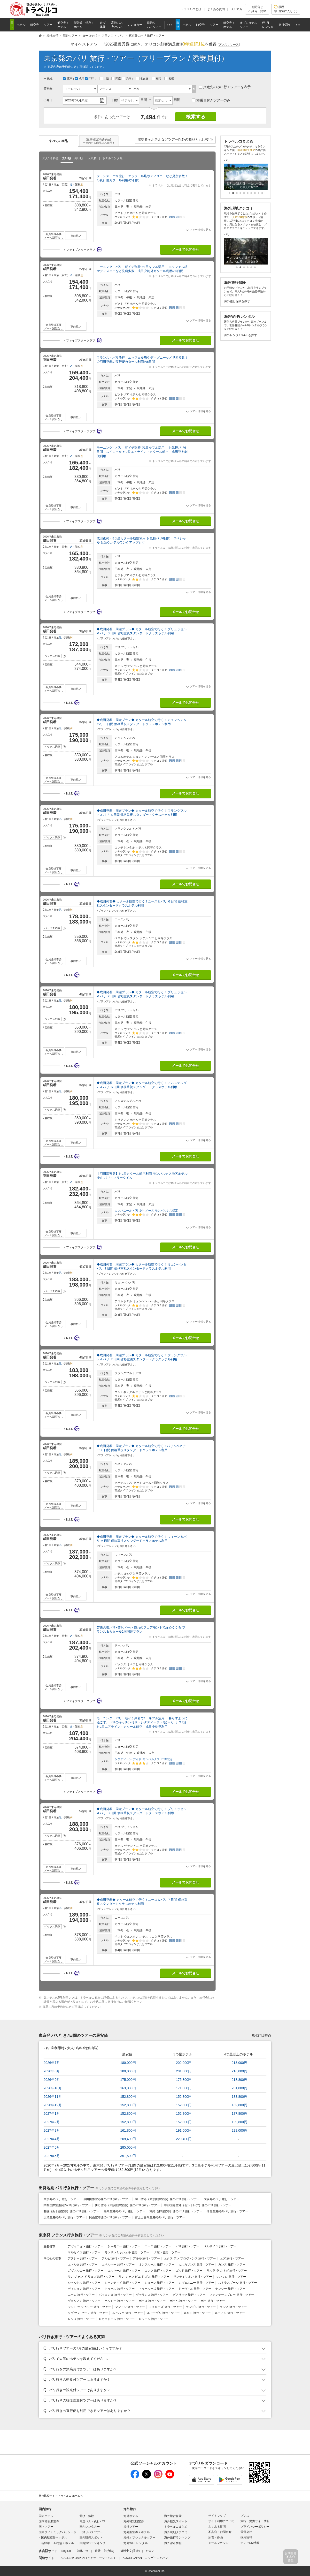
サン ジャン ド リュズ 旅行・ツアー (91, 2276)
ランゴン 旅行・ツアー (201, 2307)
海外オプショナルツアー (139, 2537)
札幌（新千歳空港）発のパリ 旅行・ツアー (72, 2211)
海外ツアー (131, 2526)
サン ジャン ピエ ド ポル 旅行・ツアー (144, 2276)
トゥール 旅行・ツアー (119, 2288)
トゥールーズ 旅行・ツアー (156, 2288)
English (66, 2551)
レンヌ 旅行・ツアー (81, 2319)
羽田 (90, 78)
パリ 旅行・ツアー (188, 2246)
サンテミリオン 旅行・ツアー (192, 2276)
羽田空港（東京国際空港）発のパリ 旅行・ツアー (167, 2199)
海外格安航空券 (134, 2521)
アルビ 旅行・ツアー (115, 2258)
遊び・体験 (86, 2516)
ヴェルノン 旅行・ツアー (84, 2301)
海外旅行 (130, 2509)
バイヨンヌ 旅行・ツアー (115, 2294)
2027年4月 (52, 2139)
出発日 (48, 100)
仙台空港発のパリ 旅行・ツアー (227, 2211)
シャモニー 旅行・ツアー (124, 2246)
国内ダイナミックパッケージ (58, 2532)
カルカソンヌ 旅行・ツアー (196, 2264)
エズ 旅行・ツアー (232, 2258)
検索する (195, 116)
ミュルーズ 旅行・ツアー (165, 2307)
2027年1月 (52, 2113)
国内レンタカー (89, 2526)
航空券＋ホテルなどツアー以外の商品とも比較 (175, 140)
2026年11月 (53, 2097)
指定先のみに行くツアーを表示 (225, 87)
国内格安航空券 (49, 2521)
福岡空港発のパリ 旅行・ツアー (124, 2211)
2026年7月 (52, 2063)
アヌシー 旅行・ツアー (83, 2258)
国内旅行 (45, 2509)
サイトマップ (217, 2515)
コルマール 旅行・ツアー (124, 2270)
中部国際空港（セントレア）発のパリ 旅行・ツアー (198, 2205)
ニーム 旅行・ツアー (81, 2294)
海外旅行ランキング (177, 2537)
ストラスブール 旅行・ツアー (237, 2282)
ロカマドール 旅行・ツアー (116, 2319)
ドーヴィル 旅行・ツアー (194, 2288)
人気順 (92, 158)
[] (229, 44)
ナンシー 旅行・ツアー (230, 2288)
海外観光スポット (175, 2521)
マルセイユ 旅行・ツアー (84, 2252)
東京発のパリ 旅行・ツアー (61, 2199)
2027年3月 (52, 2130)
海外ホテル (131, 2516)
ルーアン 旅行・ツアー (230, 2313)
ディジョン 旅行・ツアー (84, 2288)
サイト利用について (221, 2521)
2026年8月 (52, 2071)
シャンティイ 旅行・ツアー (122, 2282)
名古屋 (142, 78)
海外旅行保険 (173, 2516)
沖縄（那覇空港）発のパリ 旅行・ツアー (175, 2211)
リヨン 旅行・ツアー (166, 2252)
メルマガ (236, 9)
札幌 (169, 78)
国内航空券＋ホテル (54, 2537)
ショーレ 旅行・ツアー (159, 2282)
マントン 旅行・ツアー (130, 2307)
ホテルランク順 (112, 158)
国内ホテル (46, 2516)
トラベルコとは (191, 9)
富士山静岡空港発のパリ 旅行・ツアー (160, 2217)
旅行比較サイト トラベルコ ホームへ (61, 2495)
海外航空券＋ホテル (137, 2532)
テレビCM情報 (250, 2543)
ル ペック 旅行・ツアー (127, 2313)
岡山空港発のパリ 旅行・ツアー (110, 2217)
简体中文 (83, 2551)
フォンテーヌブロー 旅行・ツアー (231, 2294)
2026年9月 (52, 2080)
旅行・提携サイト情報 (255, 2521)
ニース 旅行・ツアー (158, 2246)
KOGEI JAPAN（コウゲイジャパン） (147, 2558)
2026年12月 (53, 2105)
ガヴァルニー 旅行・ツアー (85, 2270)
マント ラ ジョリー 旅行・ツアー (89, 2307)
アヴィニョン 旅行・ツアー (85, 2246)
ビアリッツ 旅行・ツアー (189, 2294)
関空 (116, 78)
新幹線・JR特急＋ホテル (57, 2543)
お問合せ (257, 9)
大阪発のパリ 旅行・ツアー (221, 2199)
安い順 (66, 158)
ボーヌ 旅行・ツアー (152, 2301)
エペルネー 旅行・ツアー (118, 2264)
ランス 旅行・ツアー (233, 2307)
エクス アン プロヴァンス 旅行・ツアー (190, 2258)
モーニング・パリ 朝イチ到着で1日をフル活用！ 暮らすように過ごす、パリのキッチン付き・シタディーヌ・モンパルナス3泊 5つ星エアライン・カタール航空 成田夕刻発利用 (142, 1722)
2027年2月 (52, 2122)
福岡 (157, 78)
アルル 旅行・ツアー (146, 2258)
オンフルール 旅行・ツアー (156, 2264)
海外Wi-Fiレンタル (136, 2543)
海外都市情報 (173, 2543)
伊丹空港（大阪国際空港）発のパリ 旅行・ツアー (127, 2205)
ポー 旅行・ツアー (213, 2301)
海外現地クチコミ (175, 2532)
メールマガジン (218, 2543)
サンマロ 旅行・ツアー (231, 2276)
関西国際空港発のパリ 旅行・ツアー (67, 2205)
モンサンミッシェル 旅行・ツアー (127, 2252)
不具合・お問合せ (220, 2532)
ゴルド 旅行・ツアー (189, 2270)
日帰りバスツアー (91, 2532)
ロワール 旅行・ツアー (154, 2319)
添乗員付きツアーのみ (211, 100)
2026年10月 (53, 2088)
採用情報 (246, 2537)
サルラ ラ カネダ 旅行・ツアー (227, 2270)
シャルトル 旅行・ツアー (84, 2282)
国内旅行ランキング (92, 2543)
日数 (115, 100)
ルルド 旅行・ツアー (197, 2313)
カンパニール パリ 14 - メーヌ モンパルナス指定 (146, 1210)
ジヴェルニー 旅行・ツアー (196, 2282)
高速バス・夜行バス (92, 2521)
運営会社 (246, 2532)
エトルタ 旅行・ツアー (83, 2264)
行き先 (48, 88)
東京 (68, 78)
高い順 (78, 158)
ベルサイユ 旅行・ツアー (220, 2246)
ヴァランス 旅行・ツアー (152, 2294)
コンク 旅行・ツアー (158, 2270)
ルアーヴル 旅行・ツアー (163, 2313)
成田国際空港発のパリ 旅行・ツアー (107, 2199)
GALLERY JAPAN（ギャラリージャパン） (88, 2558)
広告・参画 (215, 2537)
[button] (211, 139)
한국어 (150, 2551)
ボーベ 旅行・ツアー (183, 2301)
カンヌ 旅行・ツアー (231, 2264)
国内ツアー (46, 2526)
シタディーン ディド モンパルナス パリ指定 (143, 1759)
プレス (244, 2515)
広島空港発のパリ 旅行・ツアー (64, 2217)
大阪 (105, 78)
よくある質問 (216, 9)
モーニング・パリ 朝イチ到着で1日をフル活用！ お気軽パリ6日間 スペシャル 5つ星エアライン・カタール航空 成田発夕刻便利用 (142, 452)
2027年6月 (52, 2156)
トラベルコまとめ (175, 2526)
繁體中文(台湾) (104, 2551)
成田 (80, 78)
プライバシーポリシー (255, 2526)
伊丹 (127, 78)
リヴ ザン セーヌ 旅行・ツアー (88, 2313)
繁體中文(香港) (130, 2551)
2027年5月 (52, 2147)
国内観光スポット (91, 2537)
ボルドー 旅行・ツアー (119, 2301)
